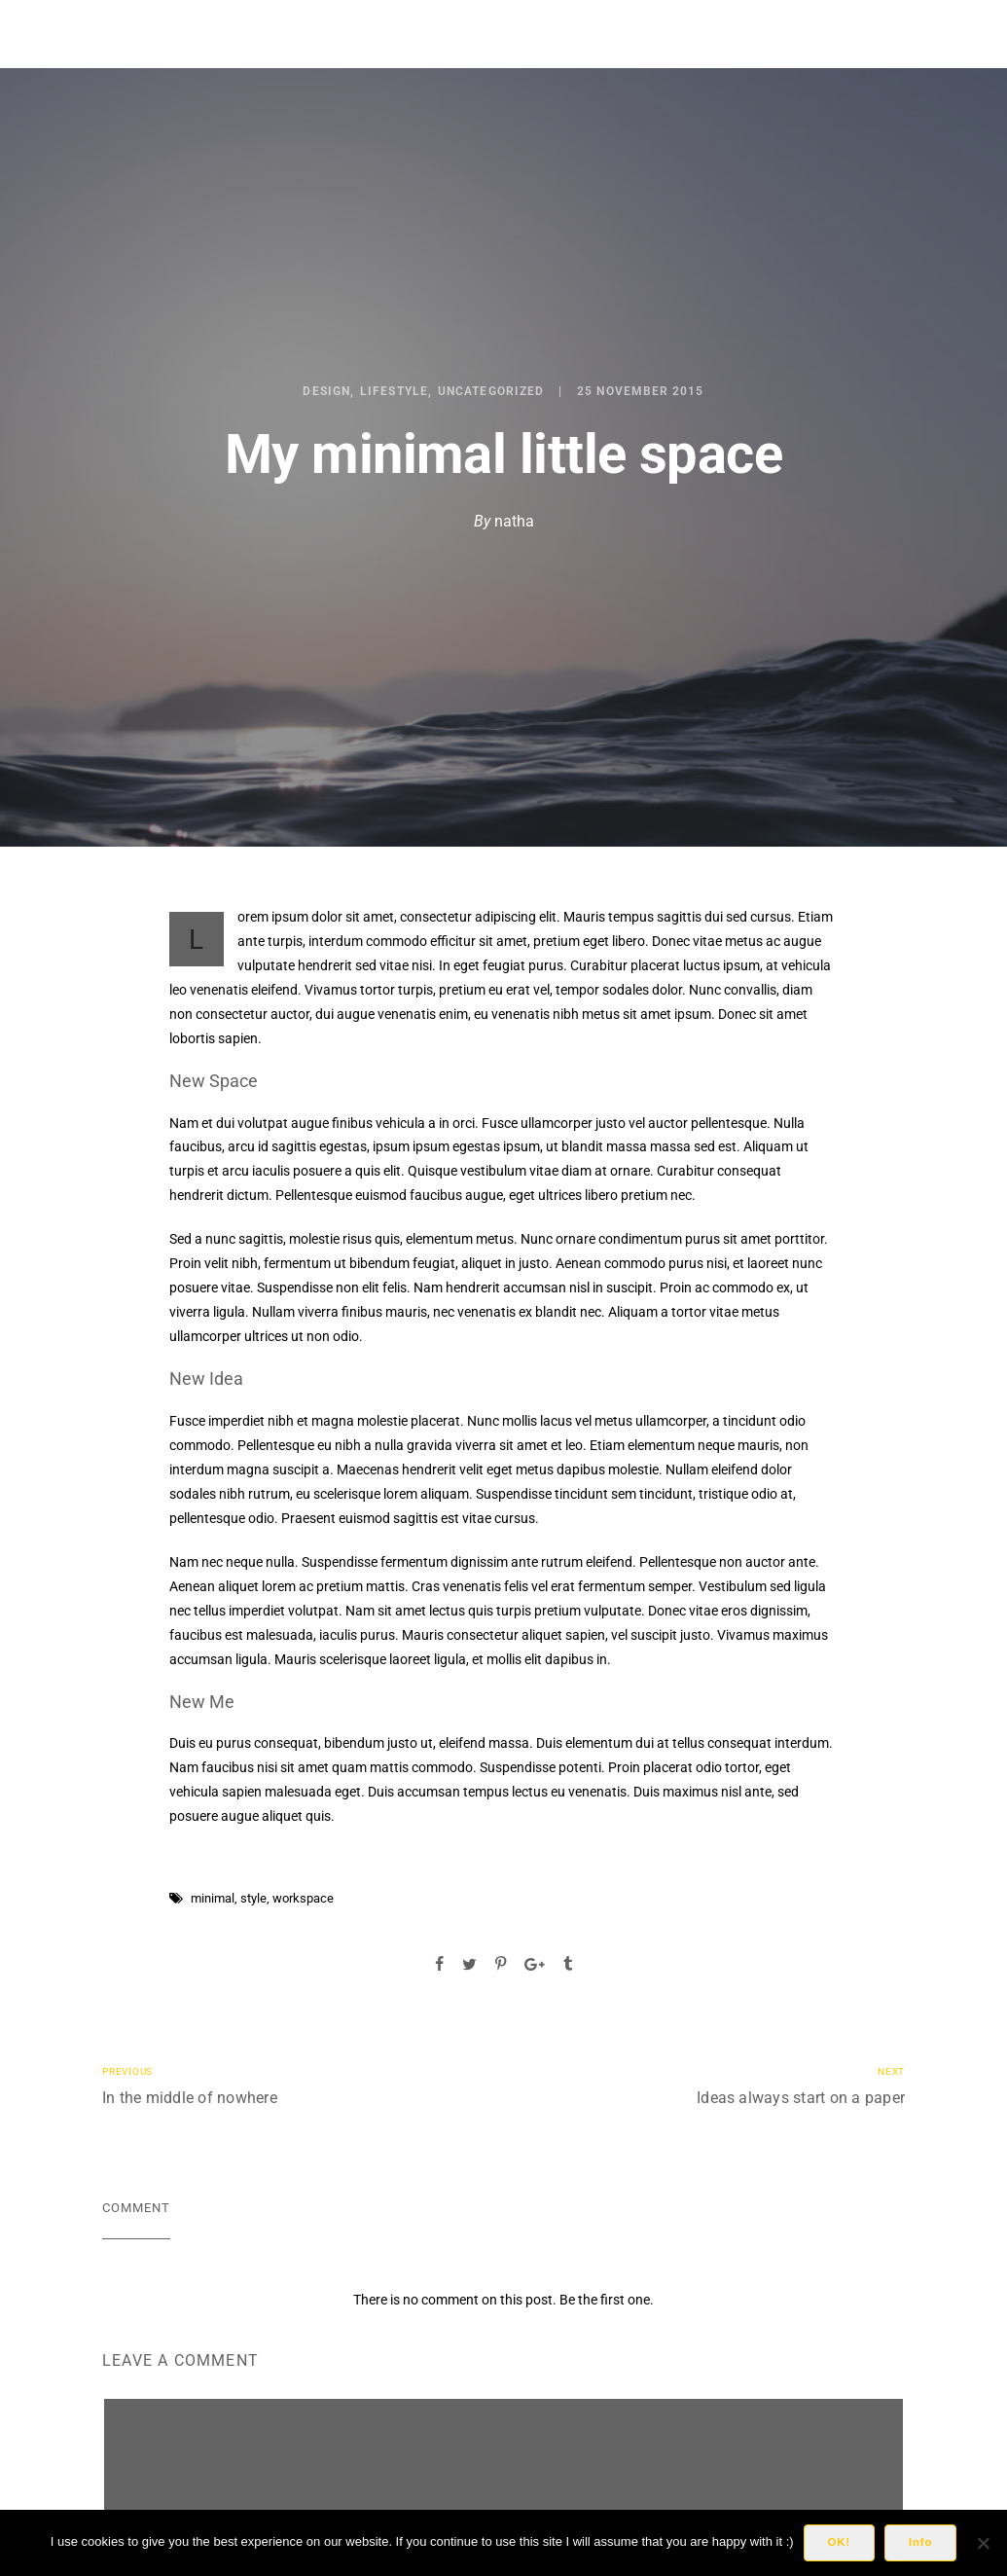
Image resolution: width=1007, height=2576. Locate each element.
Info (920, 2542)
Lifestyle (394, 391)
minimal (212, 1898)
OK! (839, 2542)
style (253, 1898)
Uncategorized (491, 391)
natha (514, 521)
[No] (982, 2543)
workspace (303, 1898)
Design (326, 391)
